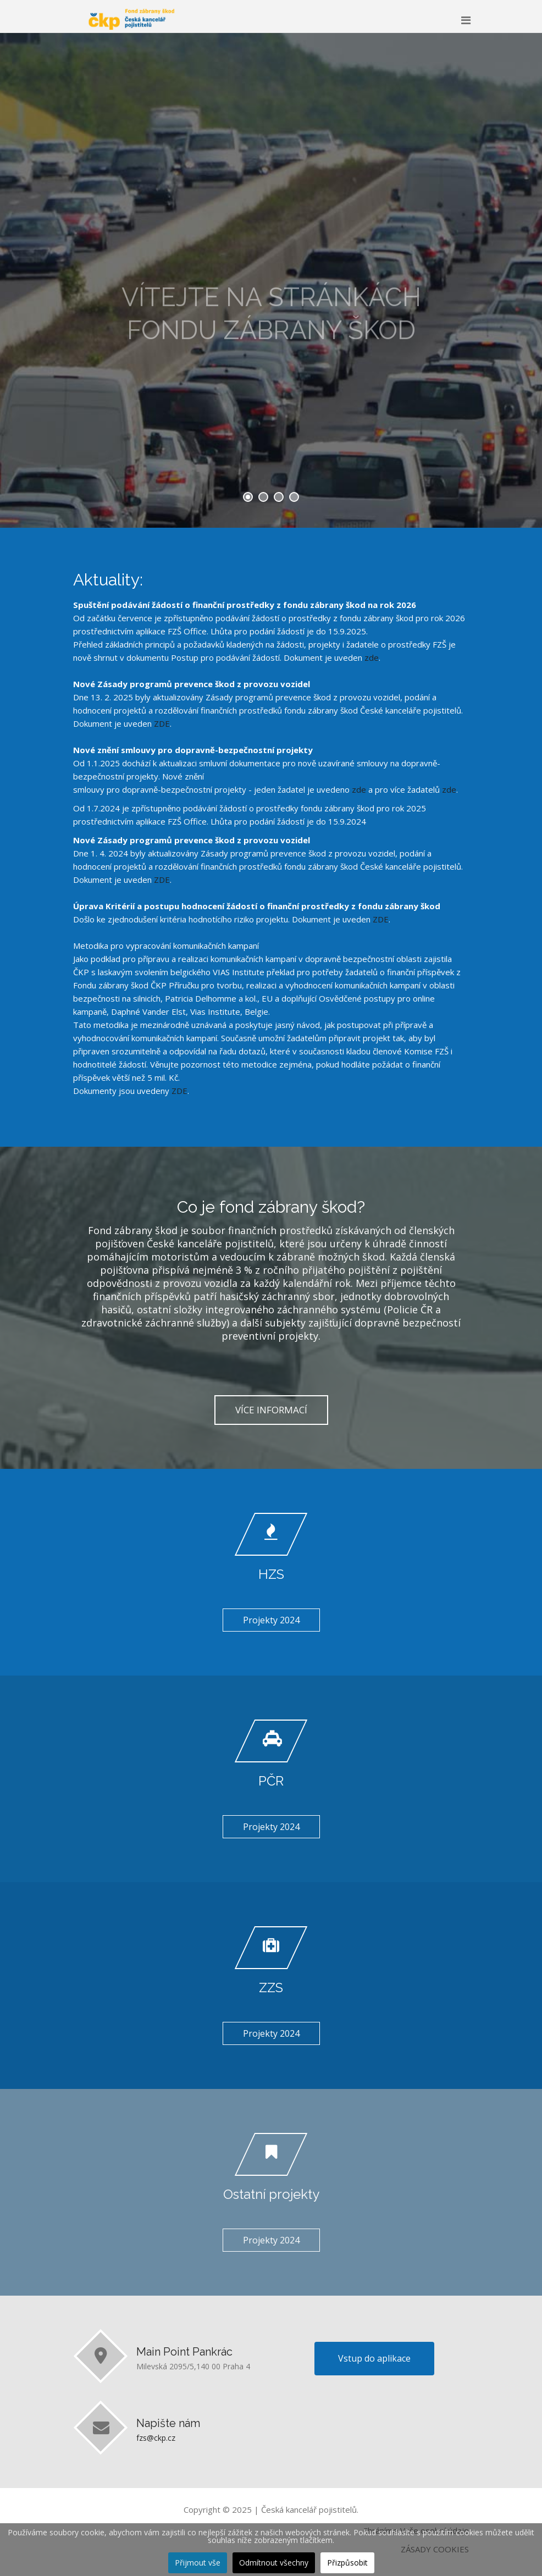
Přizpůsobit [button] (347, 2562)
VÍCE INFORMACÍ (271, 1409)
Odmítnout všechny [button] (273, 2562)
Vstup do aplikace (374, 2358)
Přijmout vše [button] (197, 2562)
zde (371, 657)
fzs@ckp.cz (155, 2438)
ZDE (162, 723)
